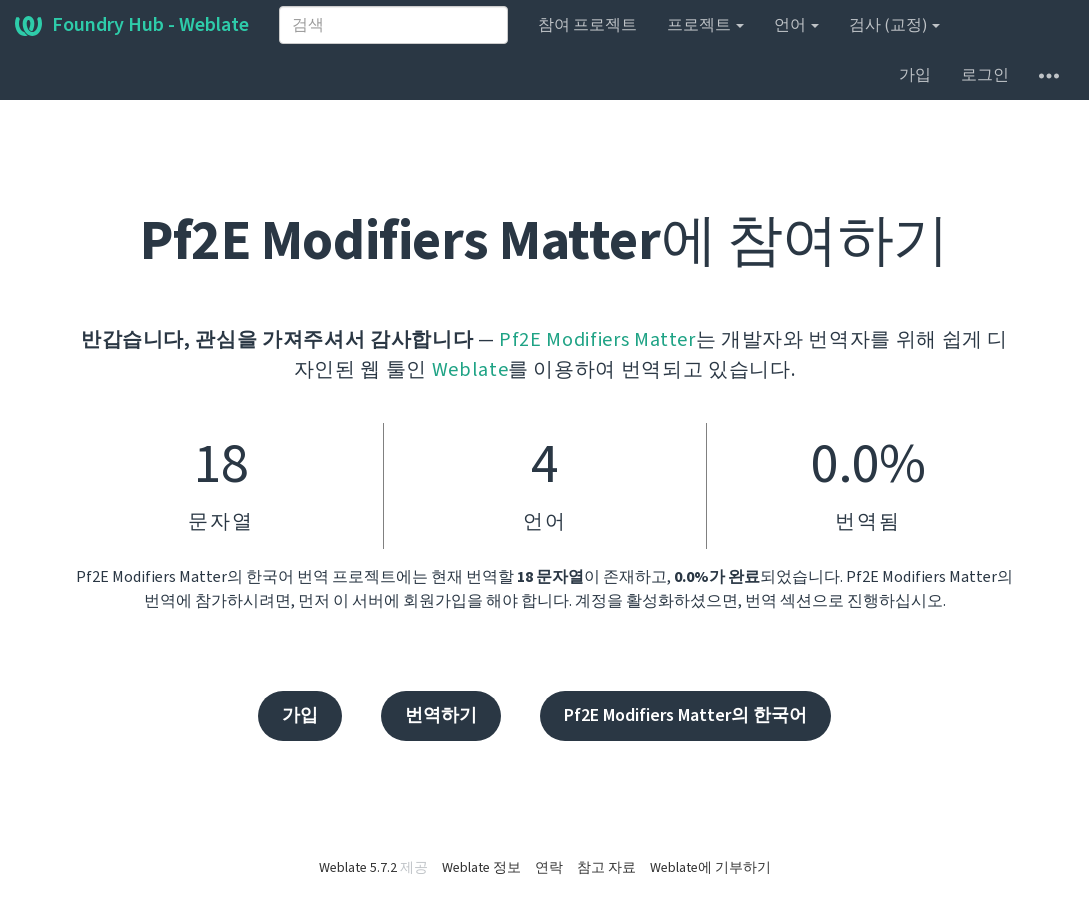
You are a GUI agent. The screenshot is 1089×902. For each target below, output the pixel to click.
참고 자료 (606, 868)
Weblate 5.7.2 (358, 868)
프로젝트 (705, 25)
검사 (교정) (894, 25)
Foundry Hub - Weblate (132, 25)
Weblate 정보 (481, 868)
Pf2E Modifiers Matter (597, 340)
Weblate (470, 370)
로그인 (985, 75)
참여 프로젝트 (587, 25)
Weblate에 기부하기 (710, 868)
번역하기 (441, 715)
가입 (915, 75)
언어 (796, 25)
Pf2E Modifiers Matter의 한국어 (685, 715)
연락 (549, 868)
